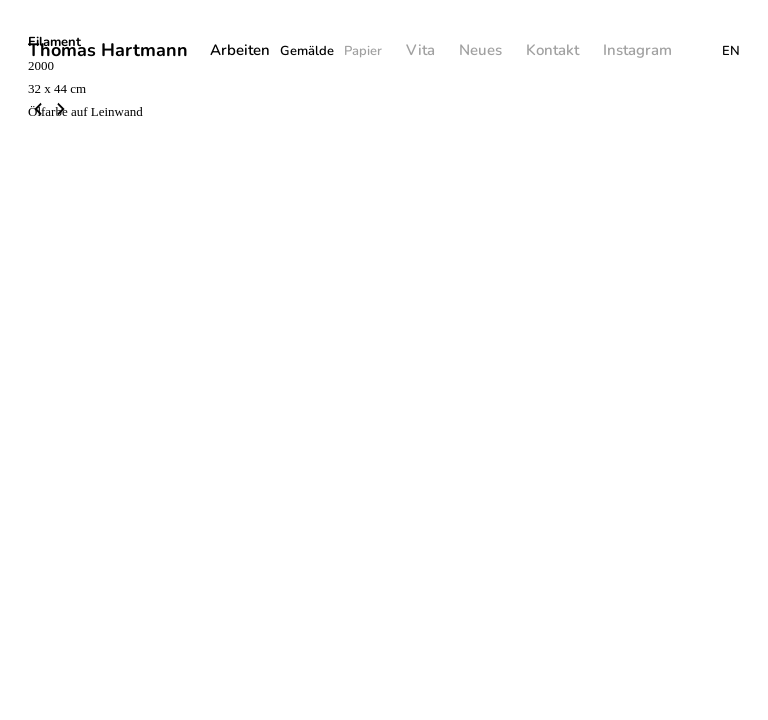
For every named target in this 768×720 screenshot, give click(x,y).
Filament (54, 42)
